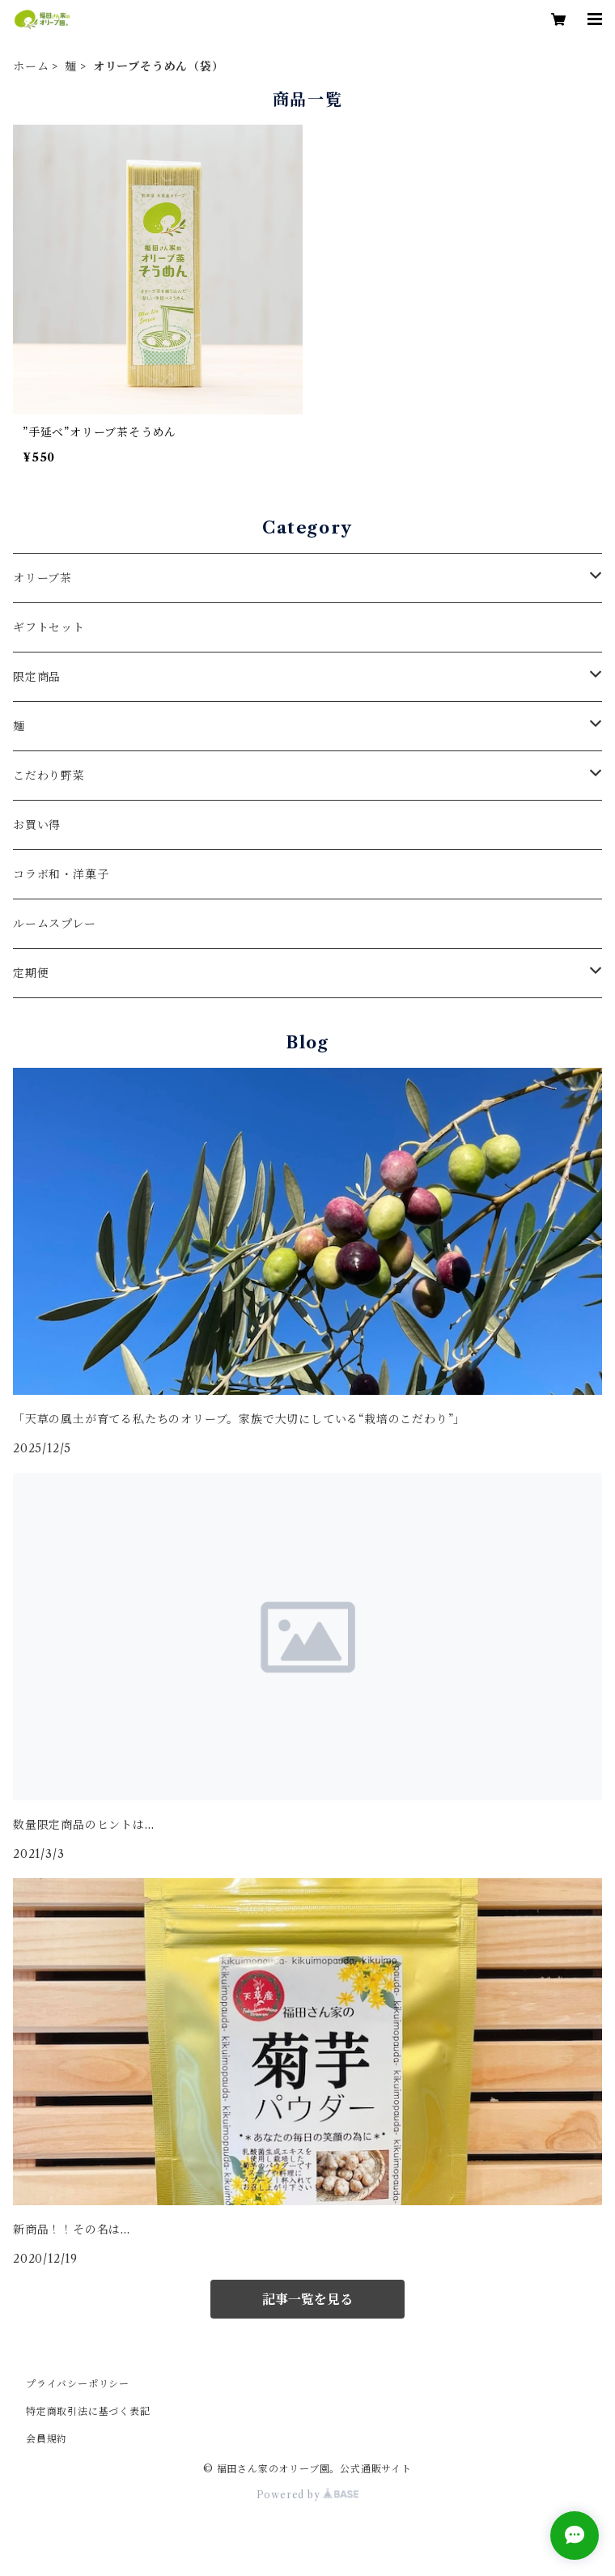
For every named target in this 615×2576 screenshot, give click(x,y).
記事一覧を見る (307, 2299)
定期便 (31, 973)
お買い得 (37, 825)
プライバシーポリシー (77, 2384)
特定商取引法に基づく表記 (88, 2411)
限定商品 (37, 677)
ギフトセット (49, 627)
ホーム (31, 66)
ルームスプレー (54, 923)
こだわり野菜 (49, 775)
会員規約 (46, 2439)
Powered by (308, 2495)
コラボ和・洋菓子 (60, 874)
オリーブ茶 (42, 578)
